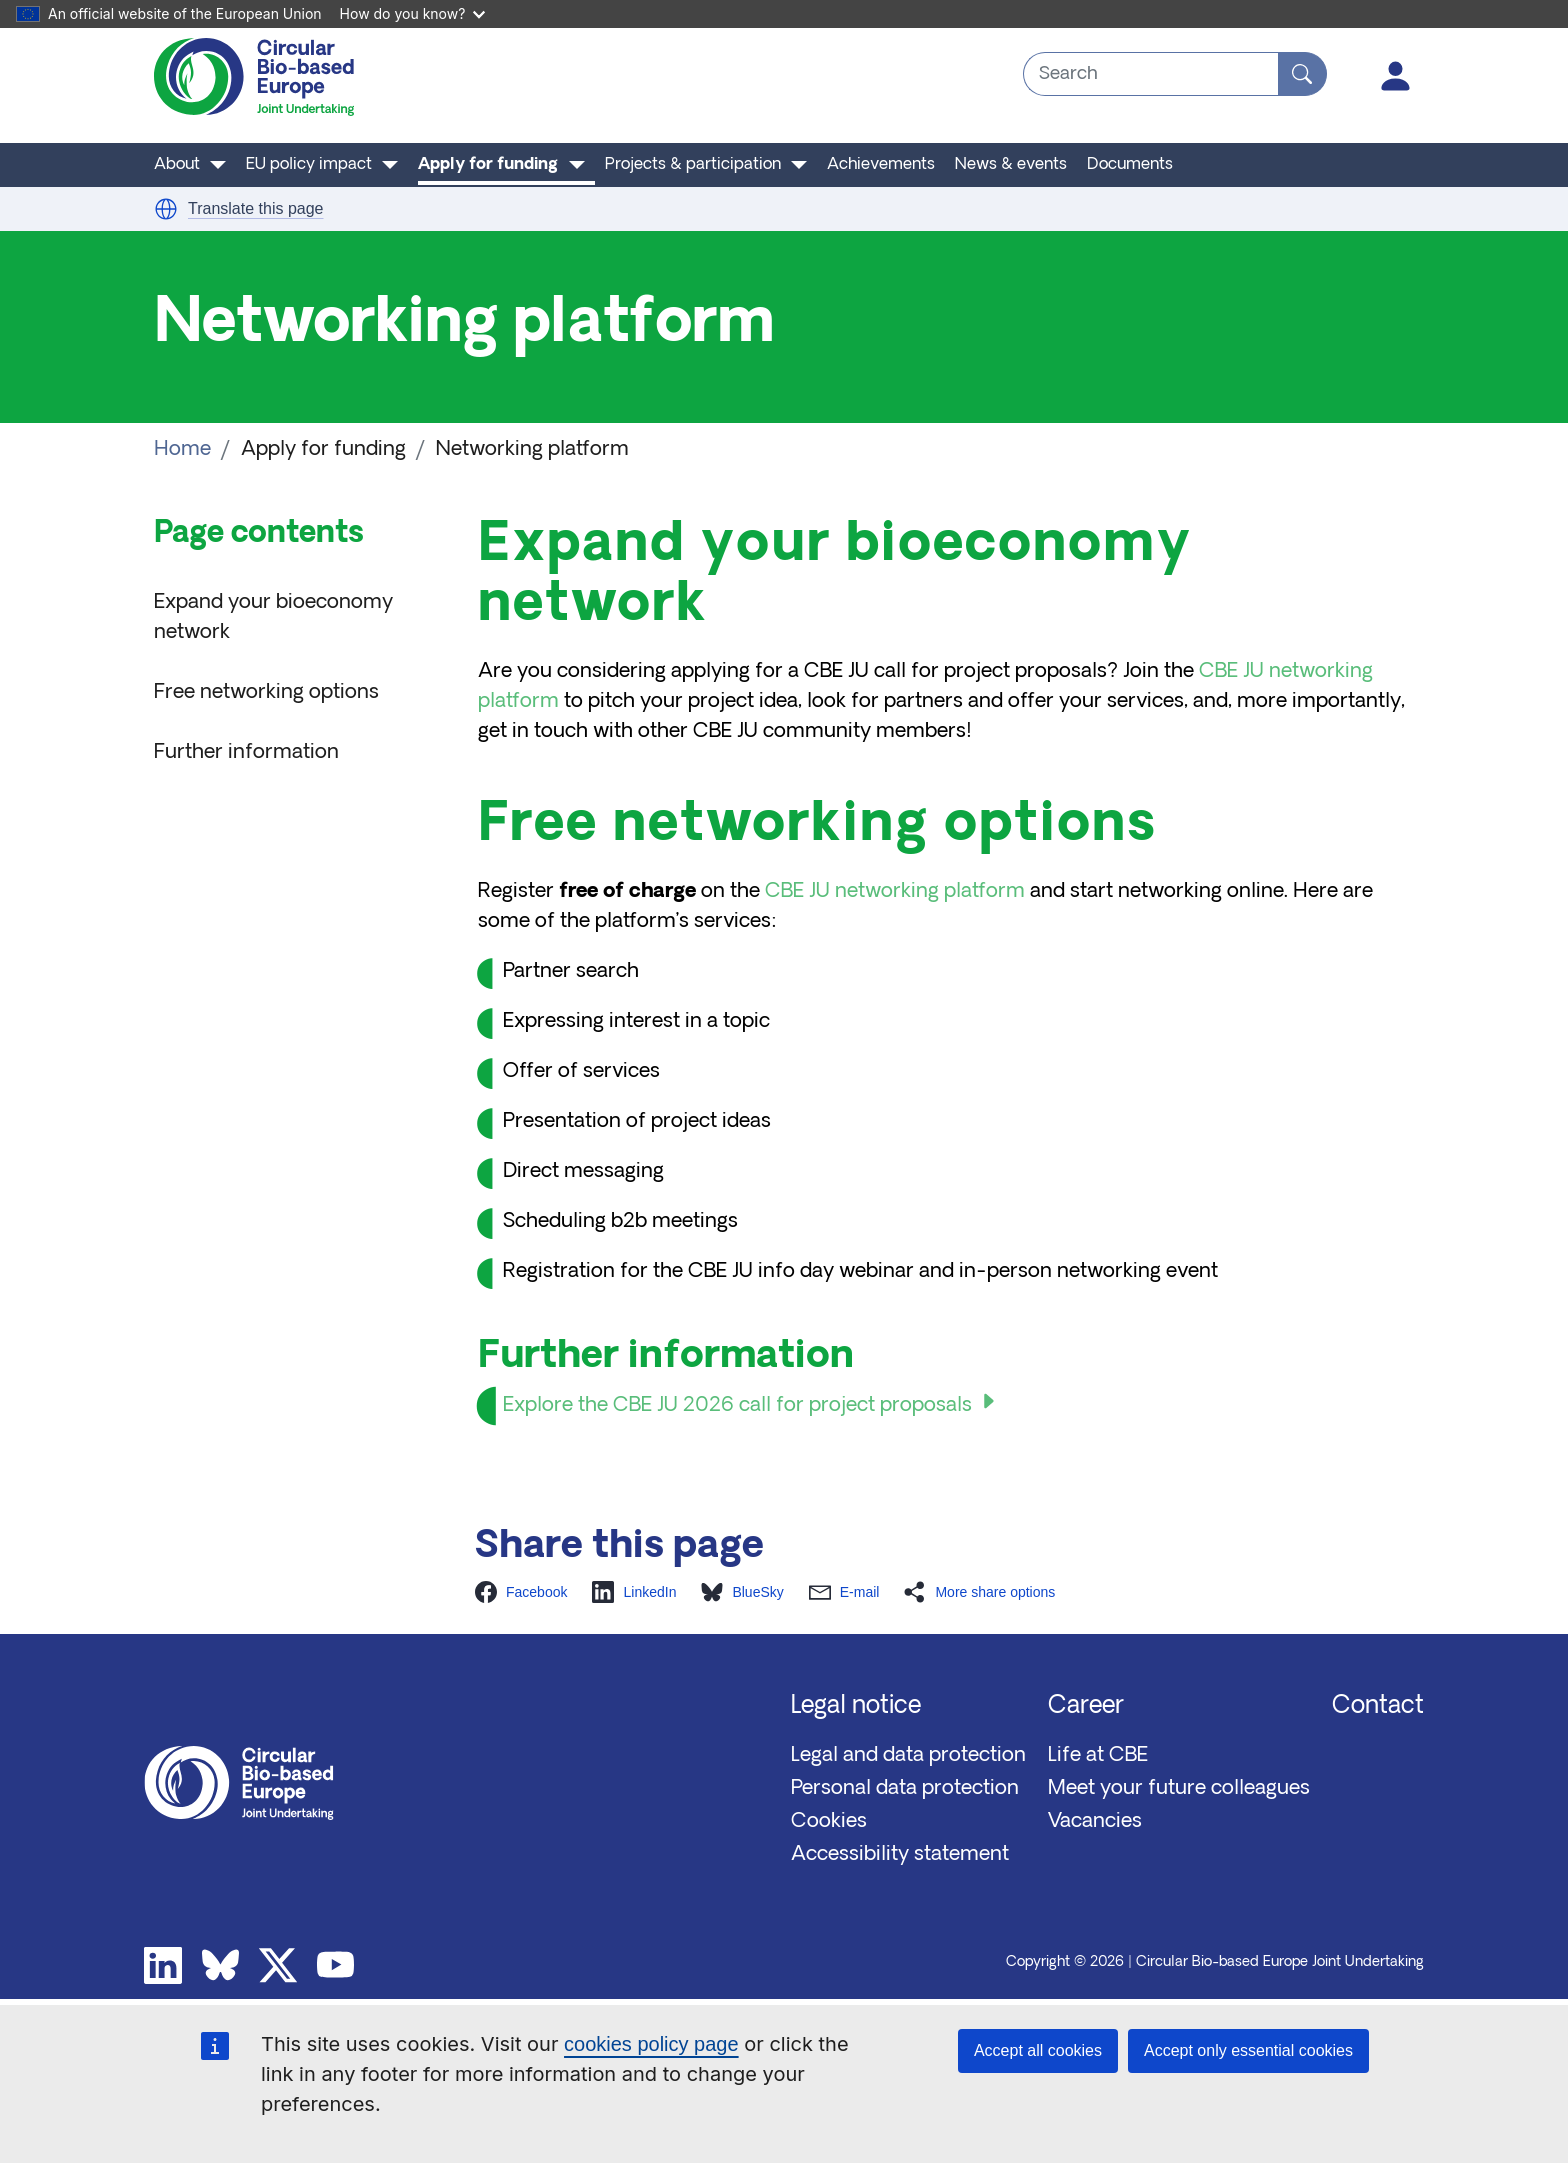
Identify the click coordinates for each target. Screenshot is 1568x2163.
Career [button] (1086, 1707)
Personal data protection (905, 1789)
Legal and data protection (908, 1756)
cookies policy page (651, 2044)
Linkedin (163, 1966)
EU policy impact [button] (309, 165)
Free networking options (266, 693)
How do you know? (413, 13)
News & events (1011, 165)
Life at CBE (1098, 1756)
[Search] (1302, 74)
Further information (246, 753)
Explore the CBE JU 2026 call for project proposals (737, 1406)
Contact (1378, 1707)
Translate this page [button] (255, 208)
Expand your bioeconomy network (273, 618)
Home (182, 450)
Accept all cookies (1038, 2050)
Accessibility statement (900, 1855)
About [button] (177, 165)
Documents (1130, 165)
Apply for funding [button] (488, 165)
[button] (166, 209)
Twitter (278, 1966)
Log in (1396, 76)
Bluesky (221, 1966)
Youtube (336, 1966)
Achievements (881, 165)
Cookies (829, 1822)
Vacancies (1095, 1822)
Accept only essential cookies (1248, 2050)
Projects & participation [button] (693, 165)
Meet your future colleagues (1179, 1789)
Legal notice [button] (856, 1707)
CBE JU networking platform (895, 892)
